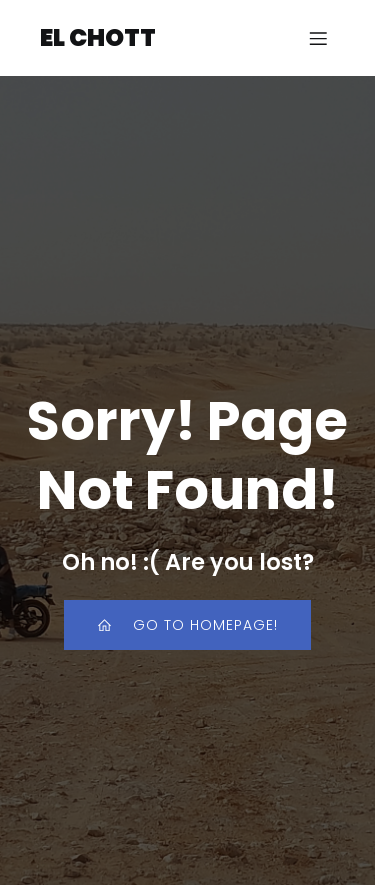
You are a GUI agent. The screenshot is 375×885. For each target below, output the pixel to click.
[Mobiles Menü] (318, 38)
